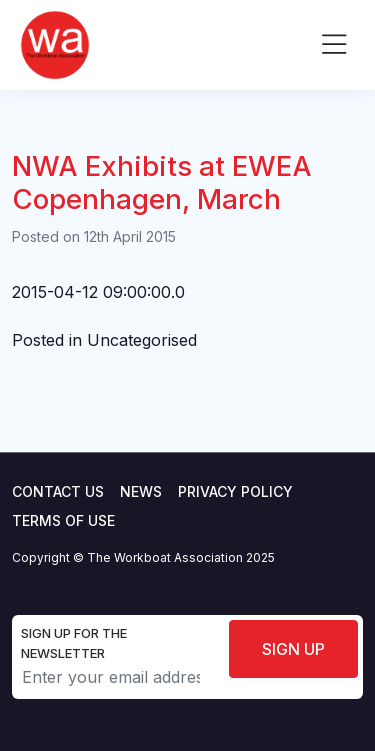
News (141, 491)
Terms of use (63, 520)
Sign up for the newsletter (74, 643)
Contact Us (58, 491)
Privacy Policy (235, 491)
